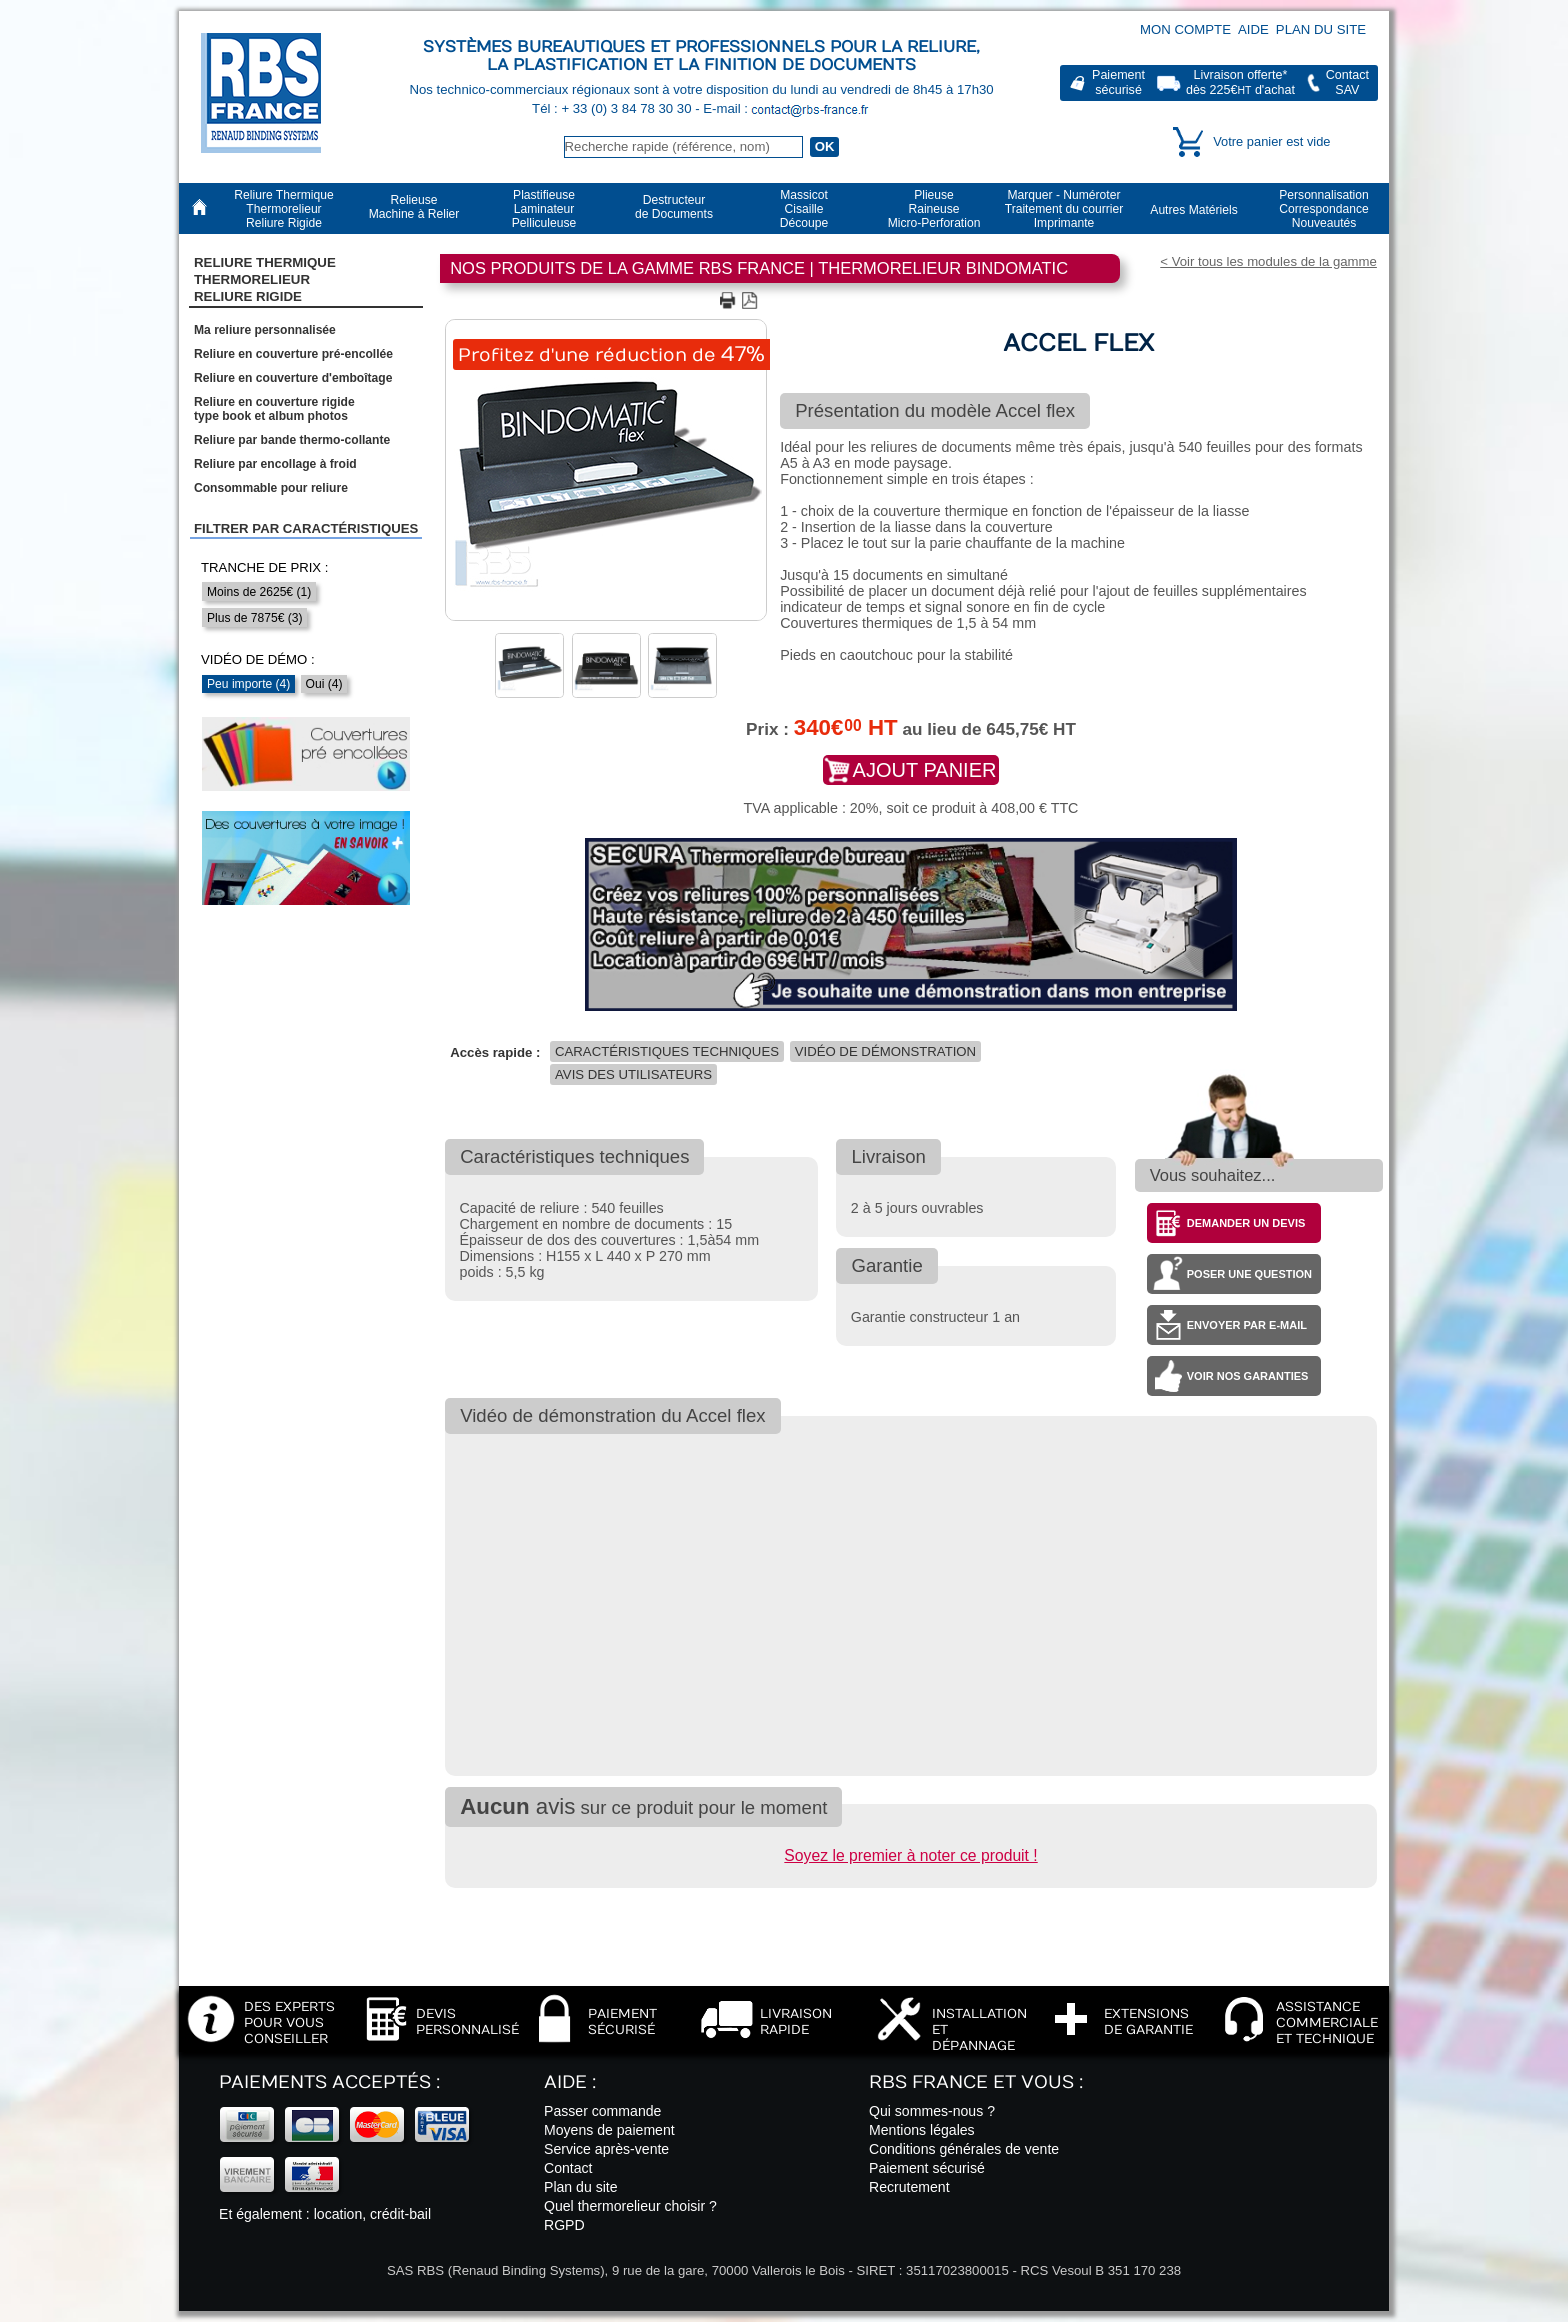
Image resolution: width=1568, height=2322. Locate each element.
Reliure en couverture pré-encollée (293, 354)
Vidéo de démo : (258, 659)
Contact (568, 2168)
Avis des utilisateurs (633, 1074)
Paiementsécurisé (1118, 82)
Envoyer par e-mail (1247, 1325)
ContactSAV (1347, 82)
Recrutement (909, 2187)
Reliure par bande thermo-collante (292, 440)
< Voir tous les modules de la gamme (1268, 261)
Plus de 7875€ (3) (254, 618)
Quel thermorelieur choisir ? (630, 2206)
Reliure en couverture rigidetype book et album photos (274, 409)
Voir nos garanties (1248, 1376)
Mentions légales (922, 2130)
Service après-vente (606, 2149)
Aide (1253, 29)
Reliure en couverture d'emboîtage (293, 378)
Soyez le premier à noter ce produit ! (910, 1855)
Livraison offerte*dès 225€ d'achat (1240, 82)
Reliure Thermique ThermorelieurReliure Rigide (265, 280)
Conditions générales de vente (964, 2149)
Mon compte (1185, 29)
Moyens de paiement (609, 2130)
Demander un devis (1246, 1223)
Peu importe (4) (248, 684)
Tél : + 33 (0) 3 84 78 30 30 (613, 108)
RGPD (564, 2225)
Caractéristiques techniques (667, 1051)
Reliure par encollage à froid (275, 464)
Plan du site (1321, 29)
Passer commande (602, 2111)
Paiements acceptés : (329, 2082)
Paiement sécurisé (927, 2168)
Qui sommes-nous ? (932, 2111)
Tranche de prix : (265, 567)
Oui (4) (324, 684)
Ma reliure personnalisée (265, 330)
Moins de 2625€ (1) (259, 592)
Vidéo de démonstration (885, 1051)
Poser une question (1249, 1274)
